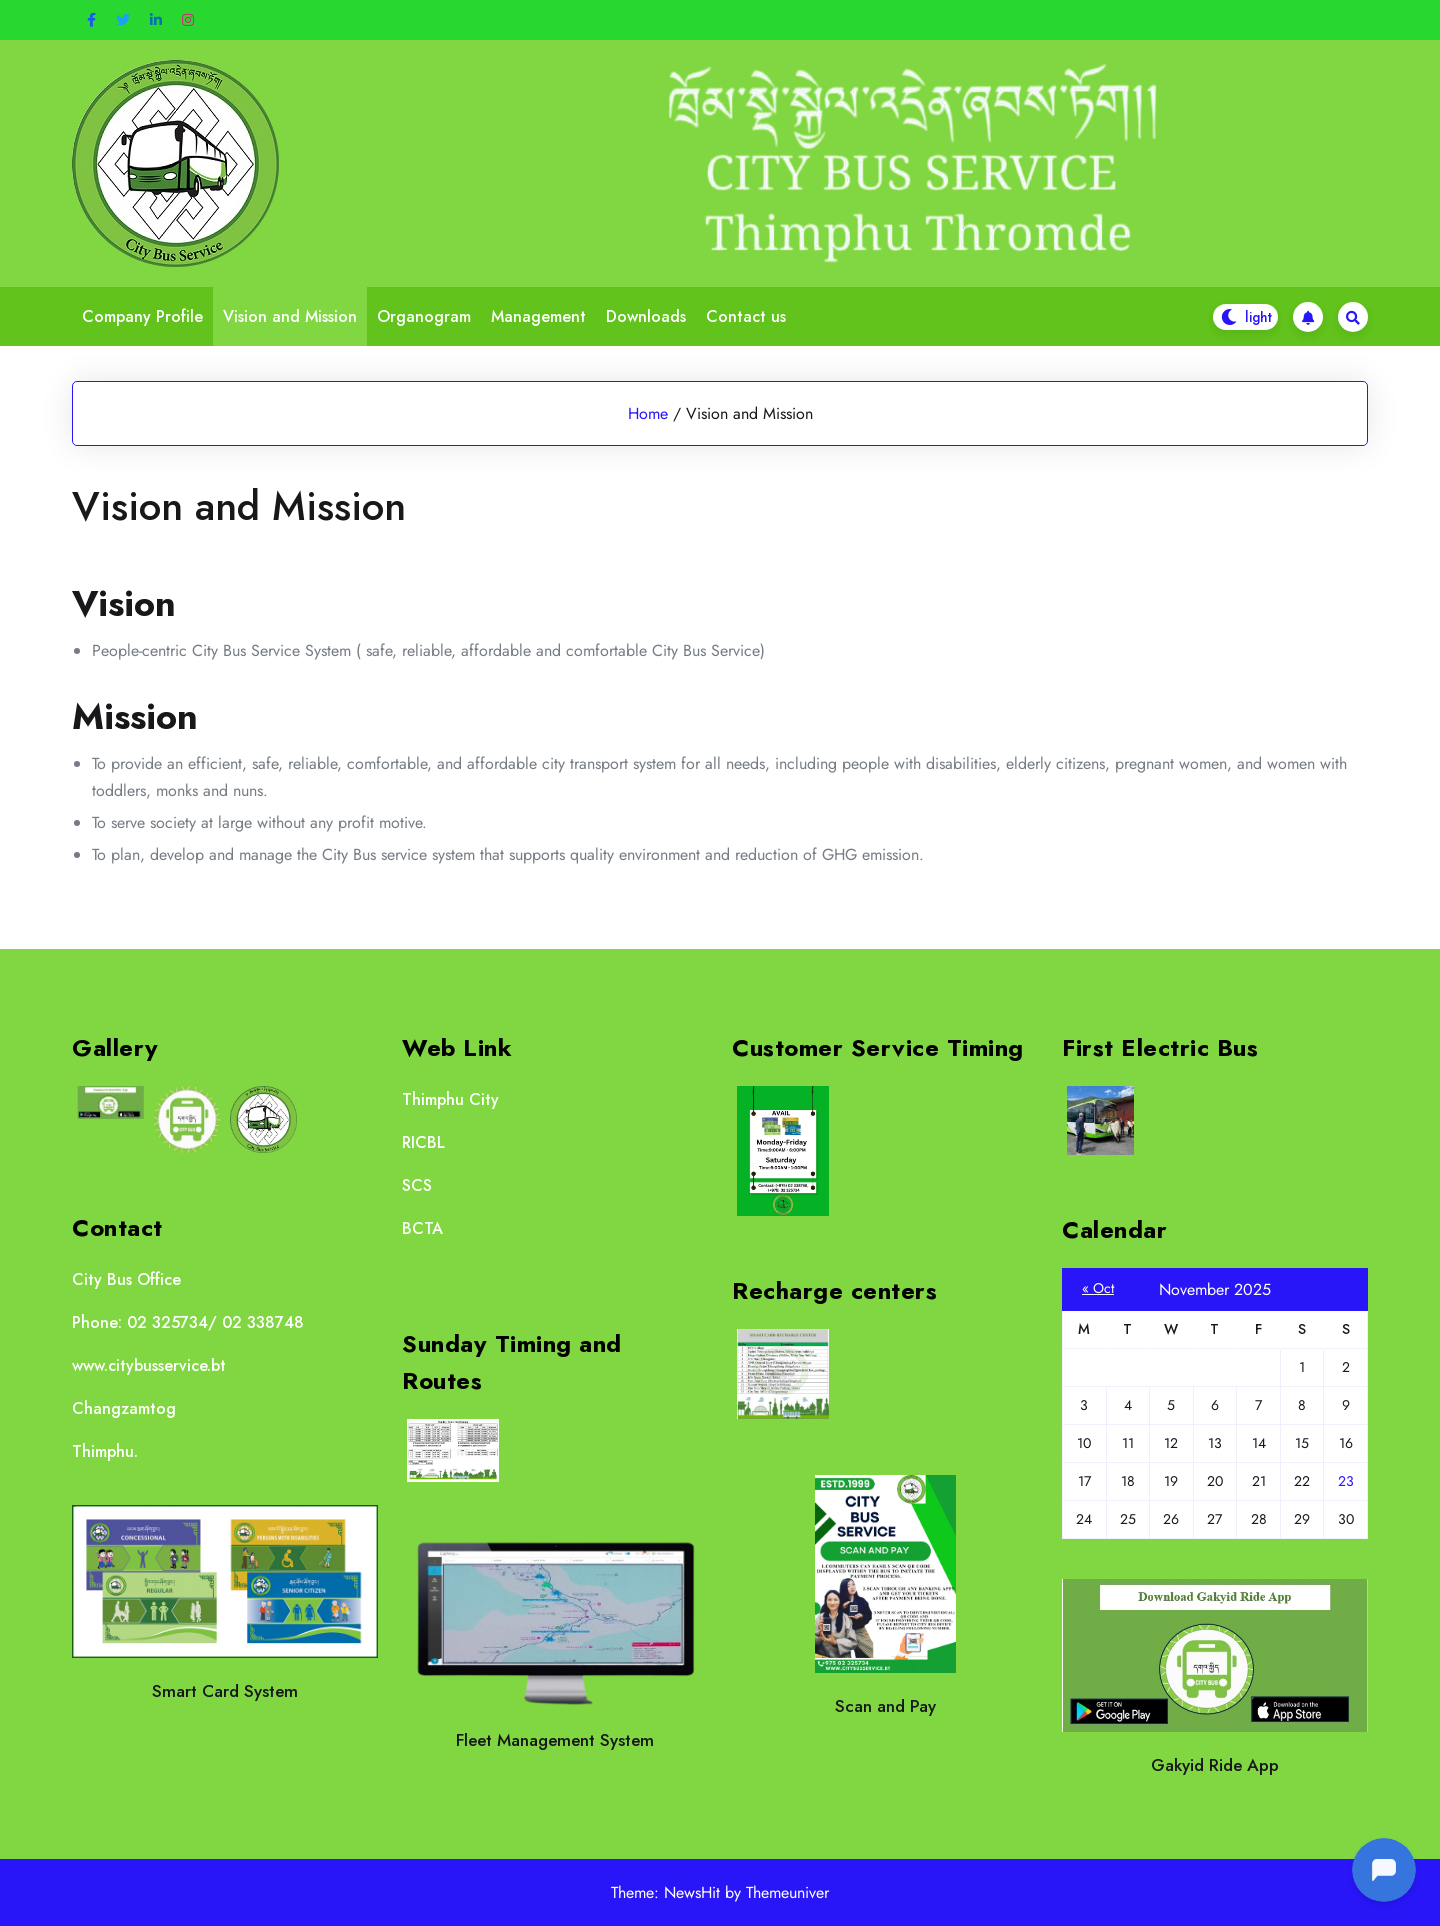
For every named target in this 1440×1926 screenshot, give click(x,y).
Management (538, 316)
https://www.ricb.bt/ (523, 1142)
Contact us (746, 316)
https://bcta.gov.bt (517, 1228)
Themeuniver (787, 1892)
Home (648, 413)
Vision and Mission (290, 316)
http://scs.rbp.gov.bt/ (514, 1185)
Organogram (424, 316)
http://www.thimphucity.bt (591, 1099)
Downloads (646, 316)
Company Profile (142, 316)
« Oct (1098, 1288)
